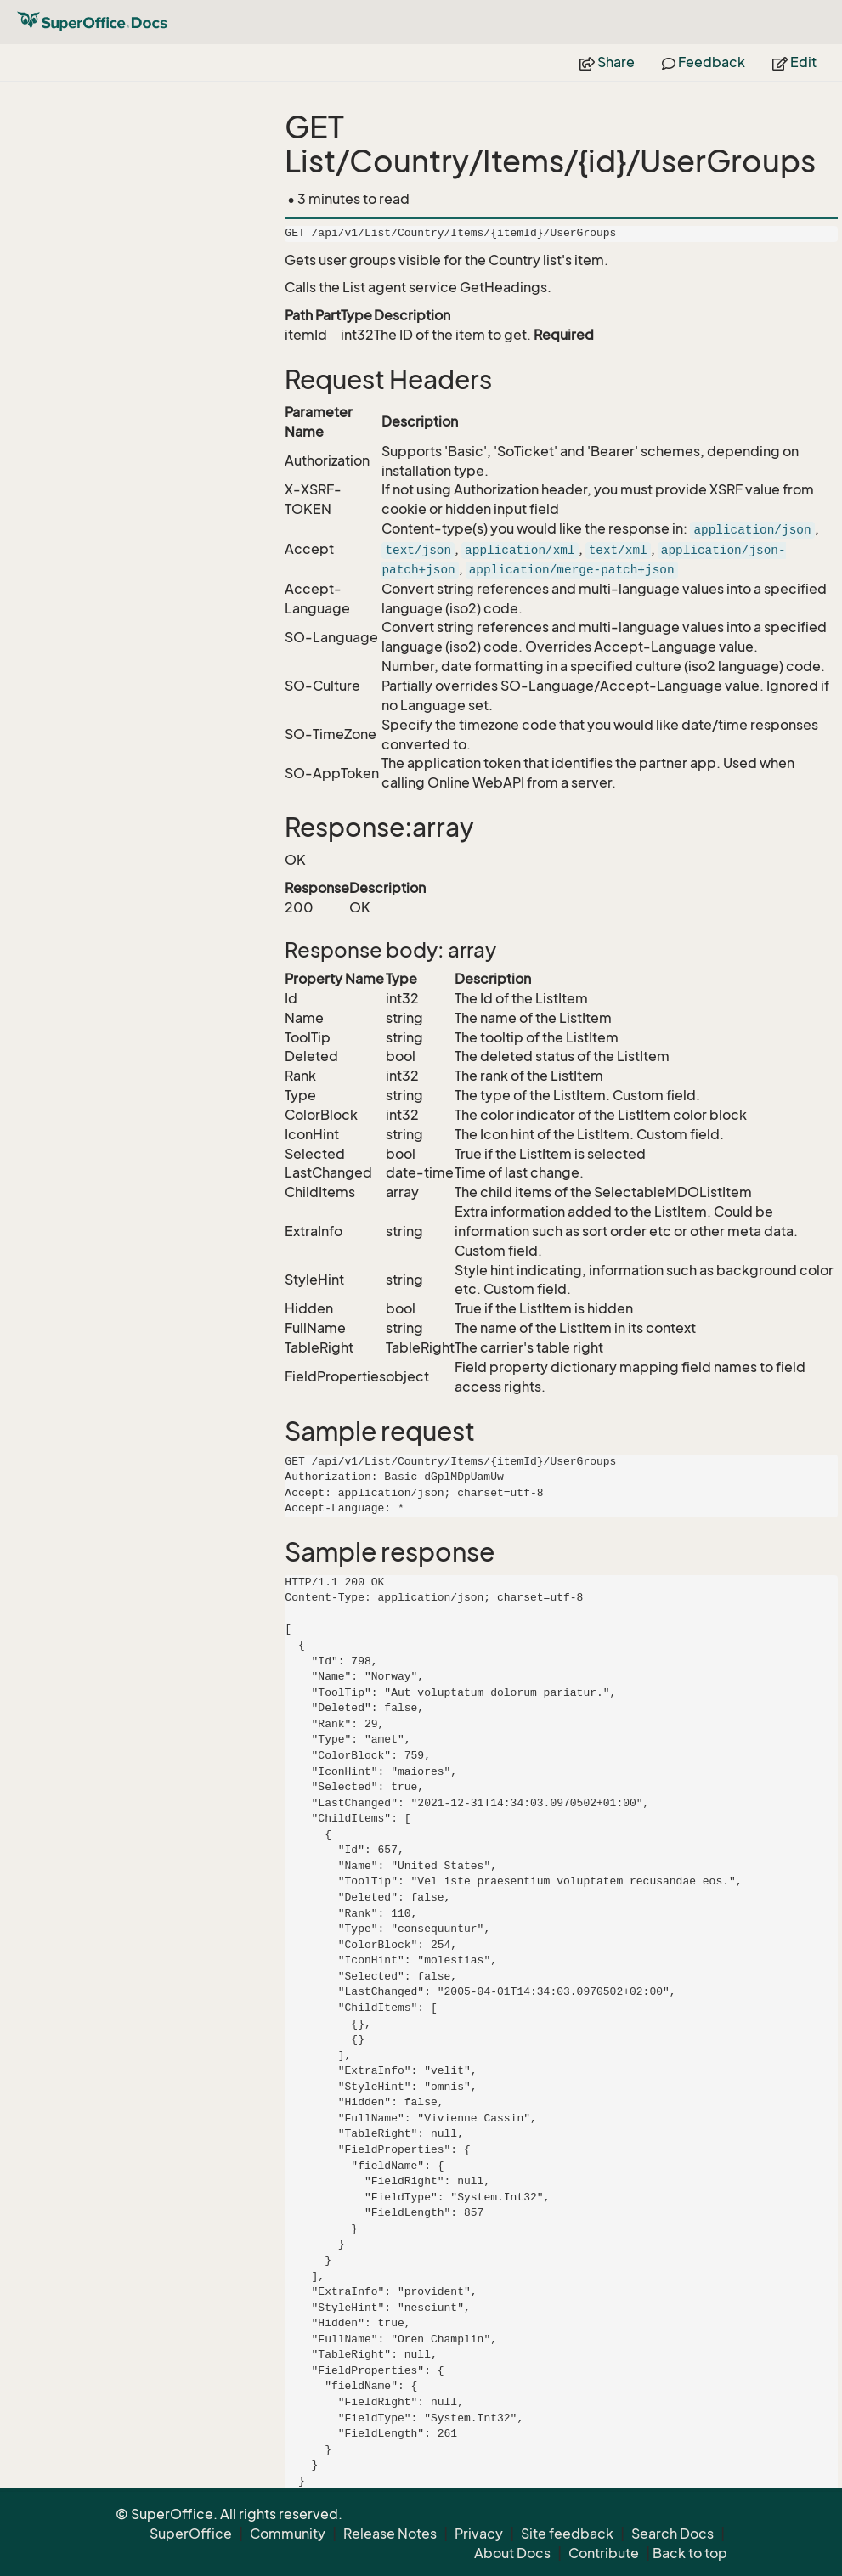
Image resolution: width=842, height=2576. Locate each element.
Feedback (703, 62)
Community (287, 2533)
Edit (794, 62)
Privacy (479, 2533)
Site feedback (567, 2533)
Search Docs (672, 2533)
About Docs (512, 2553)
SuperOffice (191, 2533)
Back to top (690, 2553)
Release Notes (390, 2533)
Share (607, 62)
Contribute (603, 2553)
